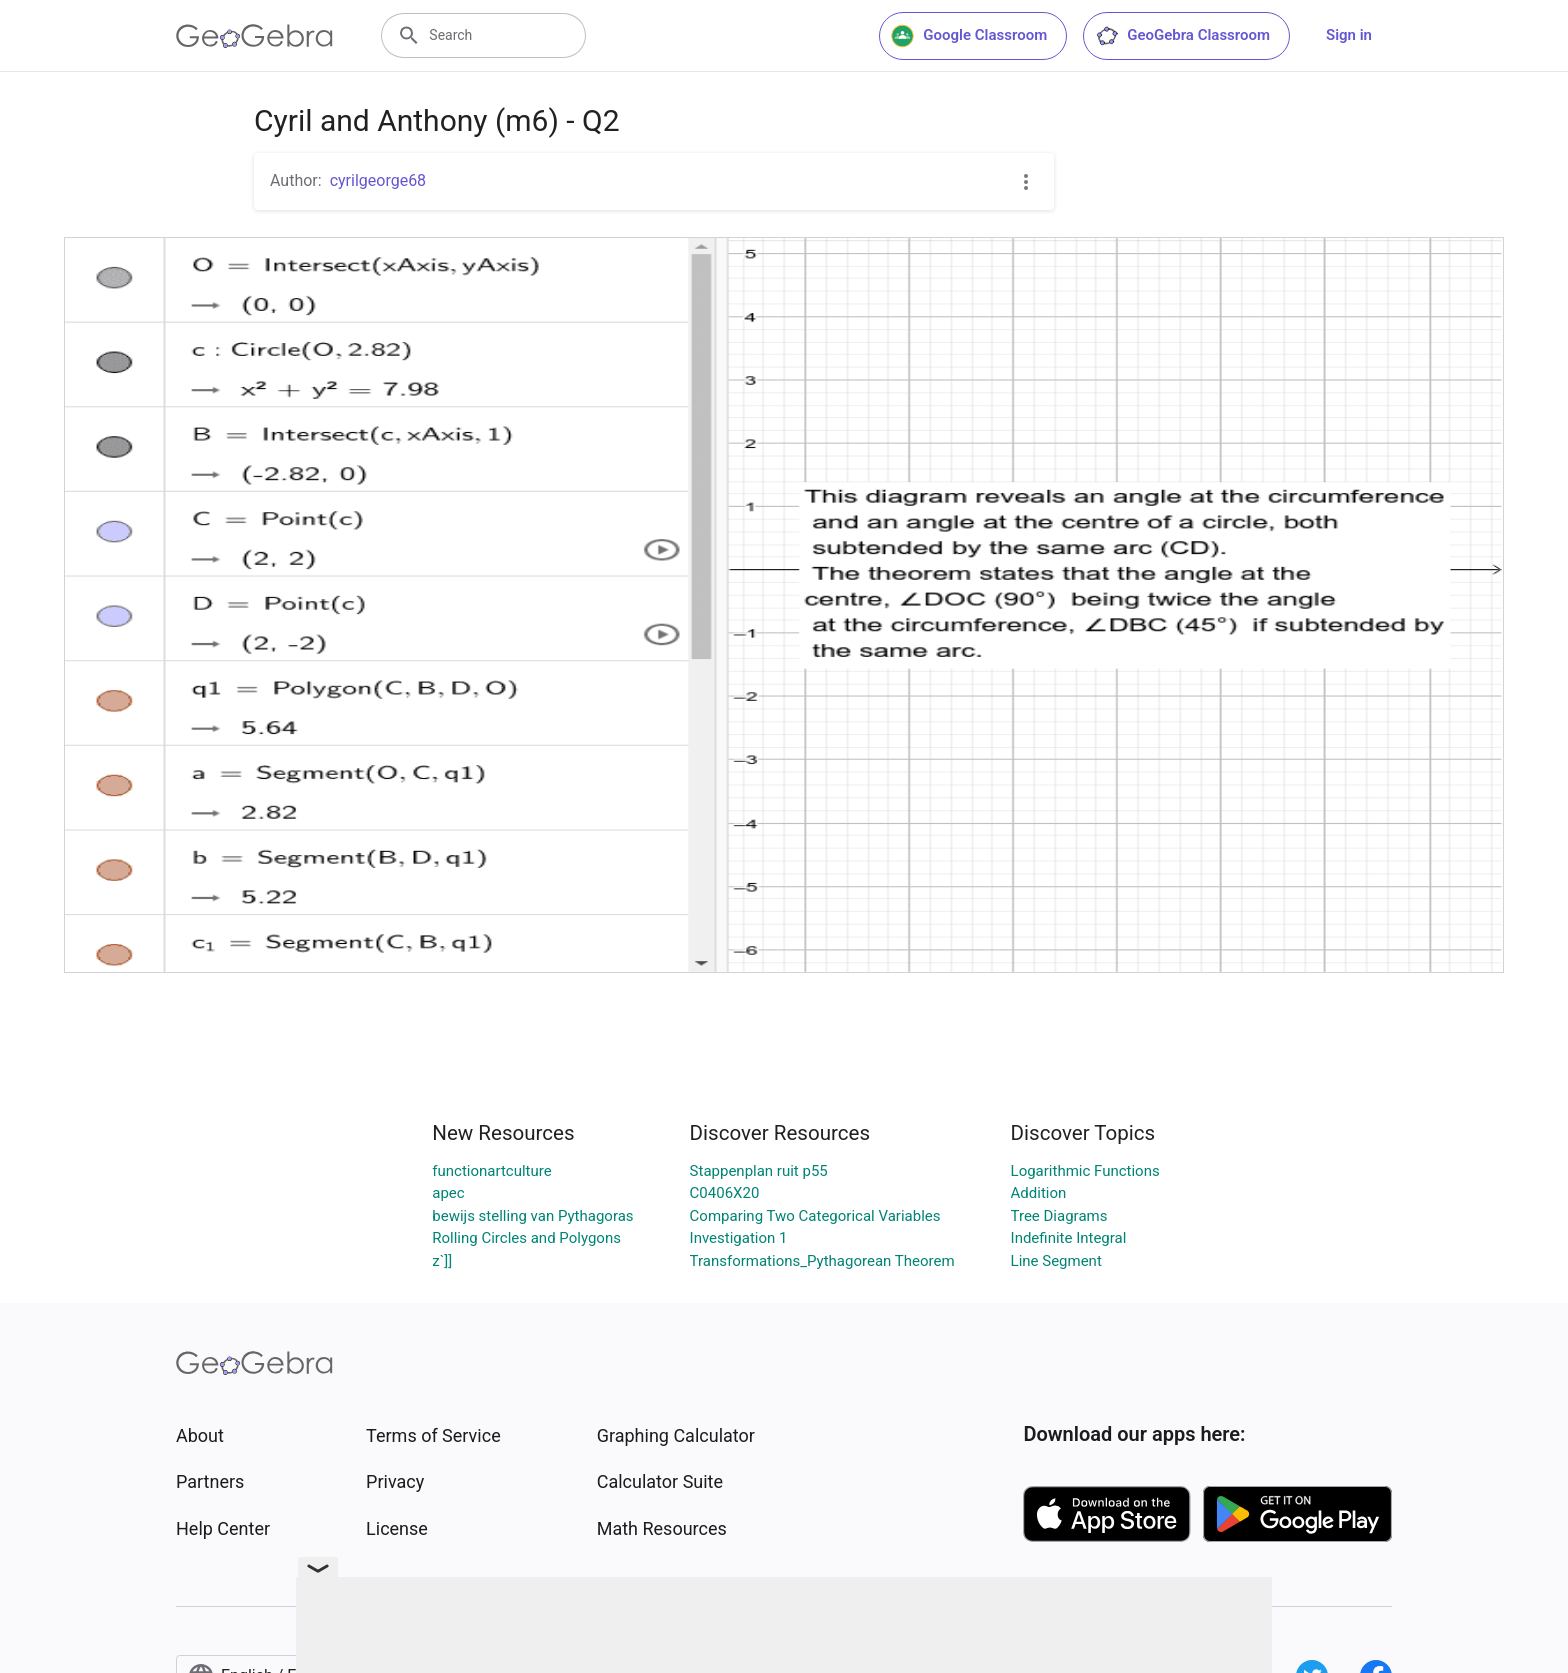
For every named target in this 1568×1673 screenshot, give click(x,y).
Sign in (1349, 35)
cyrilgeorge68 (378, 180)
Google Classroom (969, 36)
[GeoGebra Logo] (254, 36)
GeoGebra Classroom (1182, 36)
